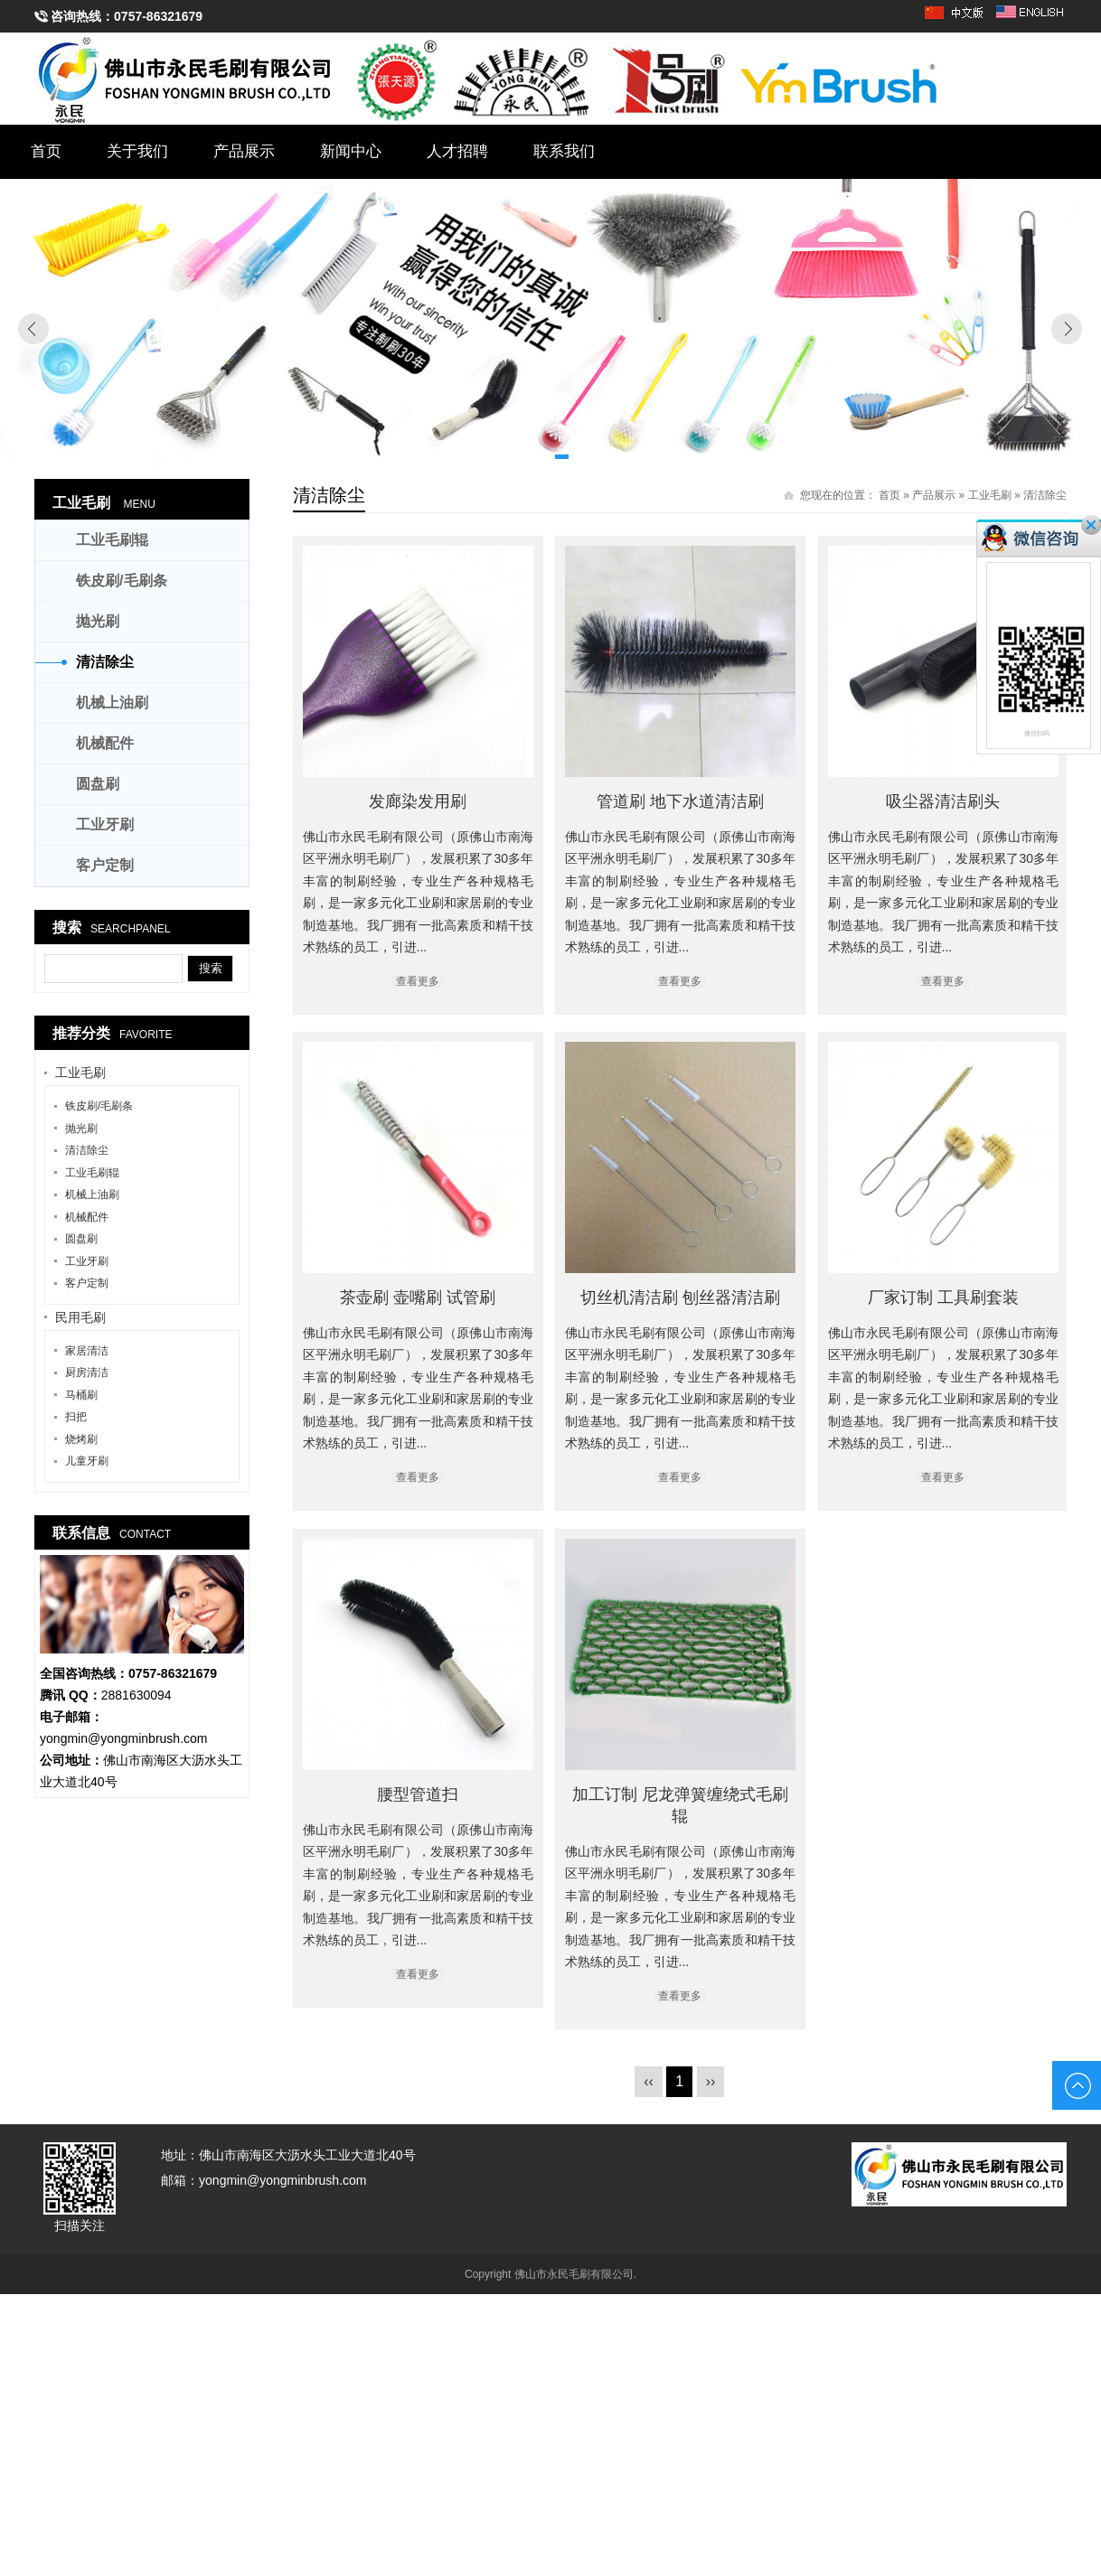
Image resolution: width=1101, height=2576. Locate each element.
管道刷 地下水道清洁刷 (801, 801)
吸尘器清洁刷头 (490, 1218)
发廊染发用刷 (417, 801)
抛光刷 (97, 621)
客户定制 (105, 865)
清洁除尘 (1045, 495)
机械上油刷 (112, 702)
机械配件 (105, 743)
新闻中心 (350, 151)
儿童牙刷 (86, 1461)
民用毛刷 (80, 1317)
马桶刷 (81, 1395)
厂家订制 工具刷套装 (837, 1702)
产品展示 (244, 151)
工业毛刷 (990, 495)
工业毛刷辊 (112, 540)
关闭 (1091, 525)
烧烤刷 (81, 1439)
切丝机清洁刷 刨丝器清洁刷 (454, 1702)
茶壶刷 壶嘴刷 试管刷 (764, 1286)
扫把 (76, 1416)
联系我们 (564, 151)
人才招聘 (457, 151)
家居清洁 (86, 1350)
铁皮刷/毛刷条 (121, 580)
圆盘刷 (97, 784)
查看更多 (801, 981)
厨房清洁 (86, 1372)
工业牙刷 (105, 824)
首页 (46, 151)
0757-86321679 (158, 16)
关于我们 (137, 151)
